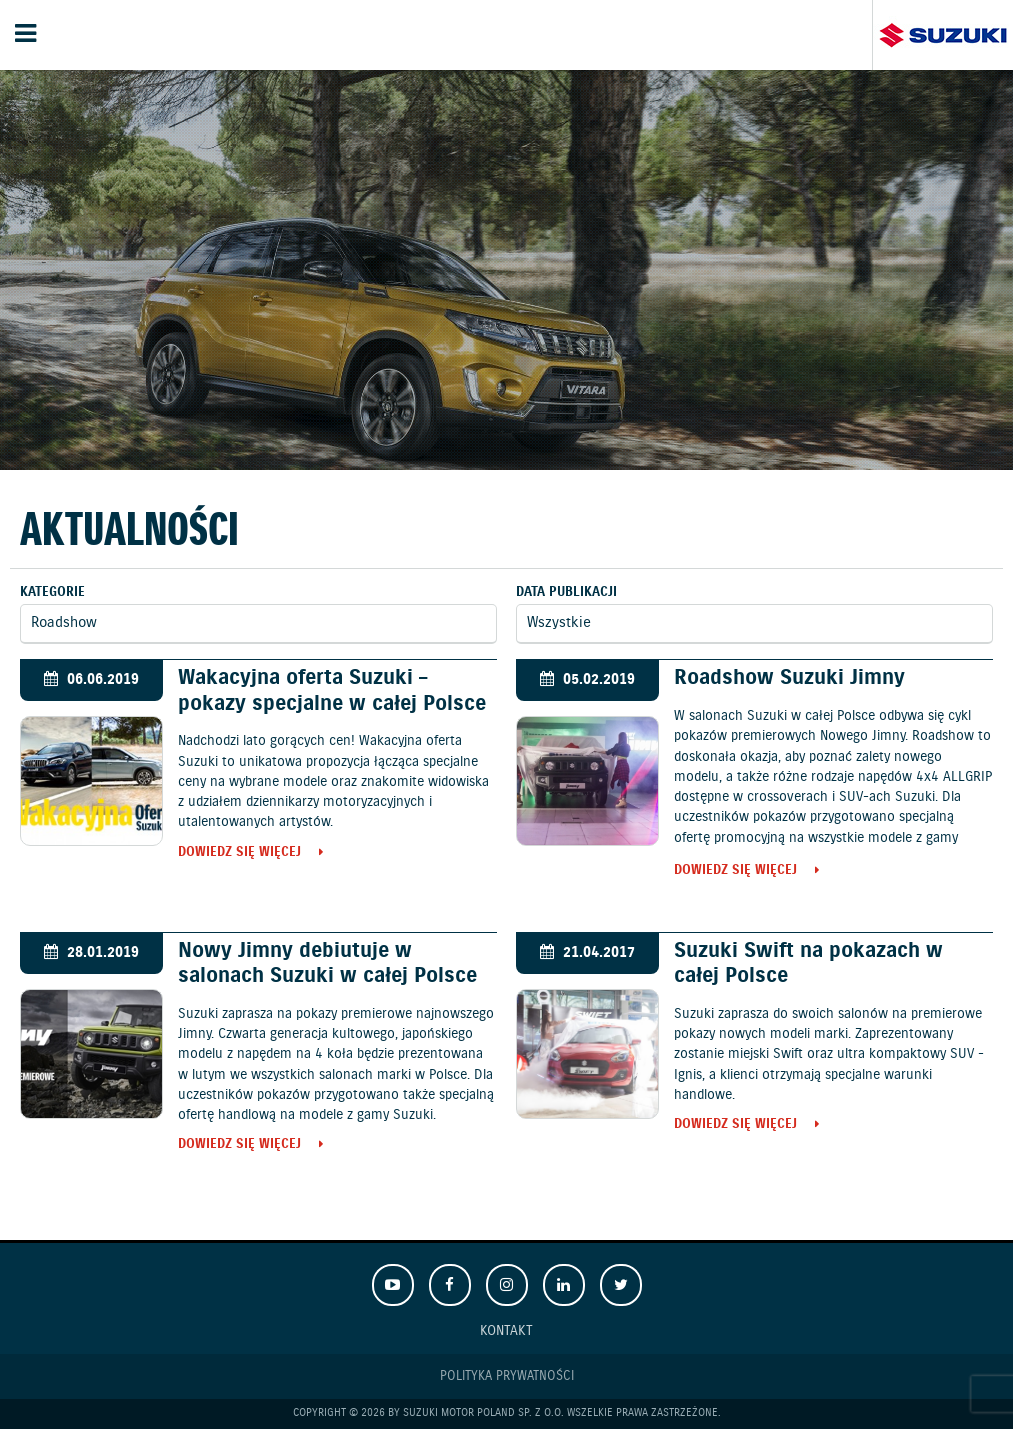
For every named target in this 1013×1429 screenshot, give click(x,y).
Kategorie (52, 592)
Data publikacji (566, 592)
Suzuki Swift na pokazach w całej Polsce (808, 963)
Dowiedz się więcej (239, 853)
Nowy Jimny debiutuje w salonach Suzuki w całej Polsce (327, 963)
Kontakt (506, 1330)
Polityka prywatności (507, 1376)
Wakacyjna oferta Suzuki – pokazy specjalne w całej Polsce (332, 690)
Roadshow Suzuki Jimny (789, 678)
